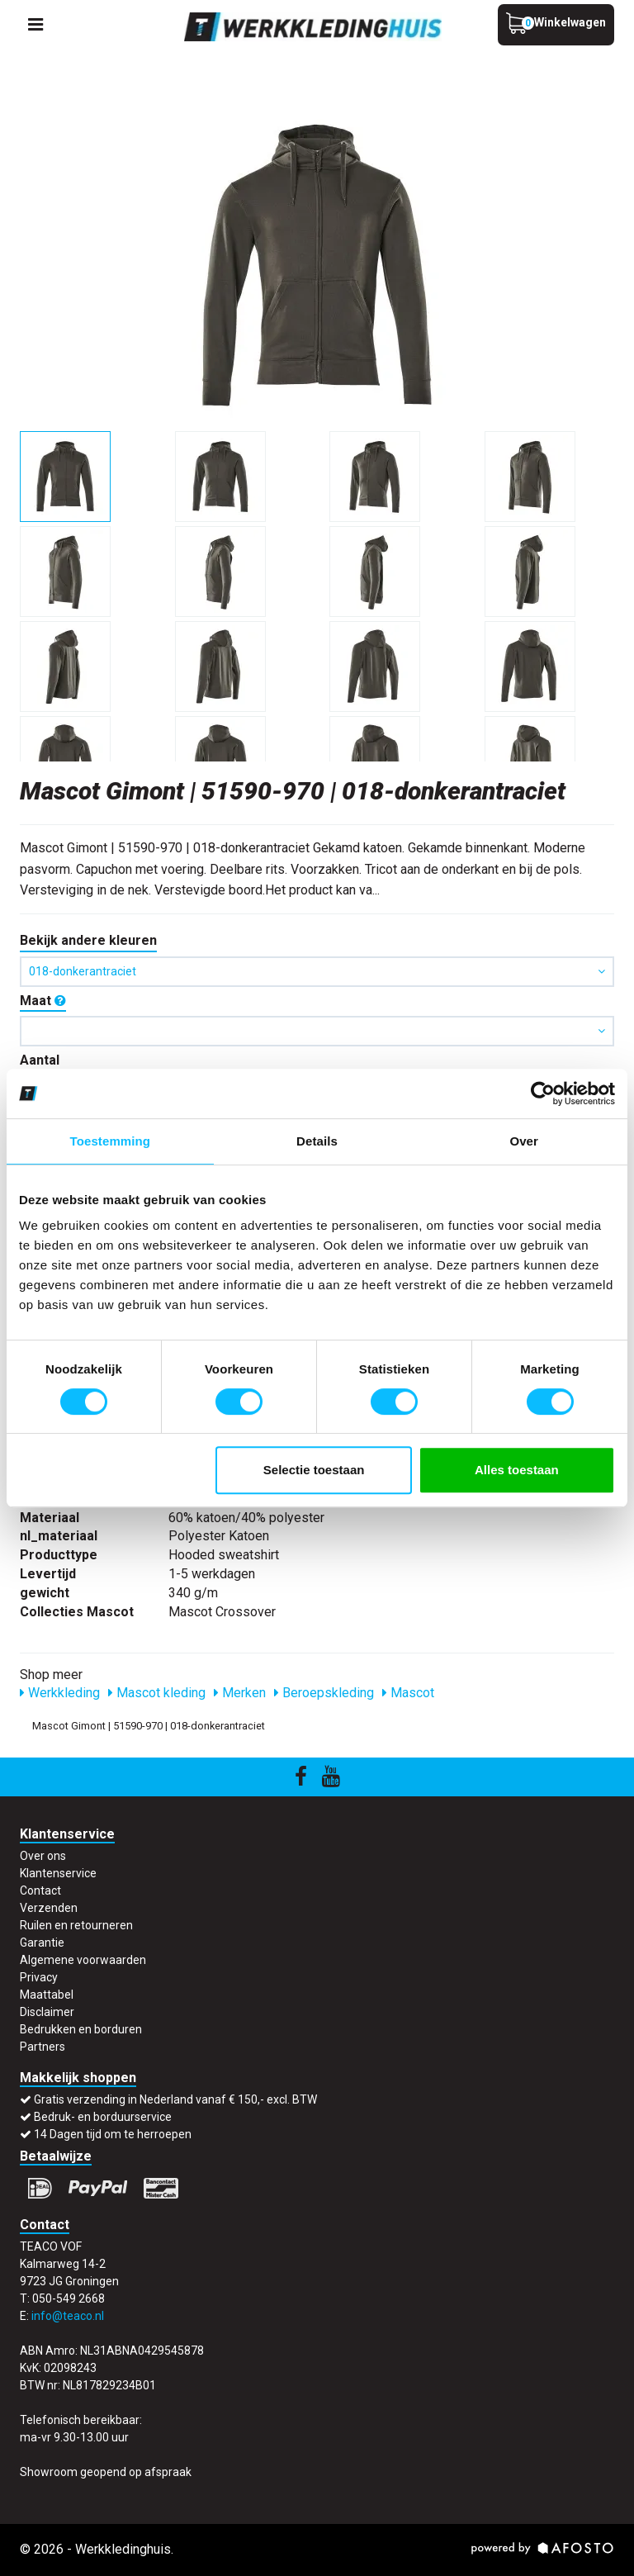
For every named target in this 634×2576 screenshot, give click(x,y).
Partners (42, 2046)
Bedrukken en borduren (81, 2029)
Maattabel (46, 1994)
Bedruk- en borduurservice (103, 2116)
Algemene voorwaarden (83, 1959)
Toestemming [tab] (110, 1141)
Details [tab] (317, 1141)
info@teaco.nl (67, 2315)
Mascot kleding (157, 1693)
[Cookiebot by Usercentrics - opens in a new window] (543, 1093)
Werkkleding (60, 1693)
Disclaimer (47, 2012)
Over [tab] (523, 1141)
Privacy (39, 1977)
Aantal (39, 1060)
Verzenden (49, 1907)
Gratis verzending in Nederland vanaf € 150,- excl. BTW (175, 2099)
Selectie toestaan (314, 1470)
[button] (317, 1031)
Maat (43, 1000)
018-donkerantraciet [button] (317, 971)
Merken (240, 1693)
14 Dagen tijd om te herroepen (113, 2134)
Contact (40, 1890)
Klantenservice (58, 1873)
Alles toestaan (517, 1470)
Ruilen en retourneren (76, 1925)
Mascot (408, 1693)
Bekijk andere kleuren (88, 940)
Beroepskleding (324, 1693)
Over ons (43, 1855)
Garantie (42, 1942)
